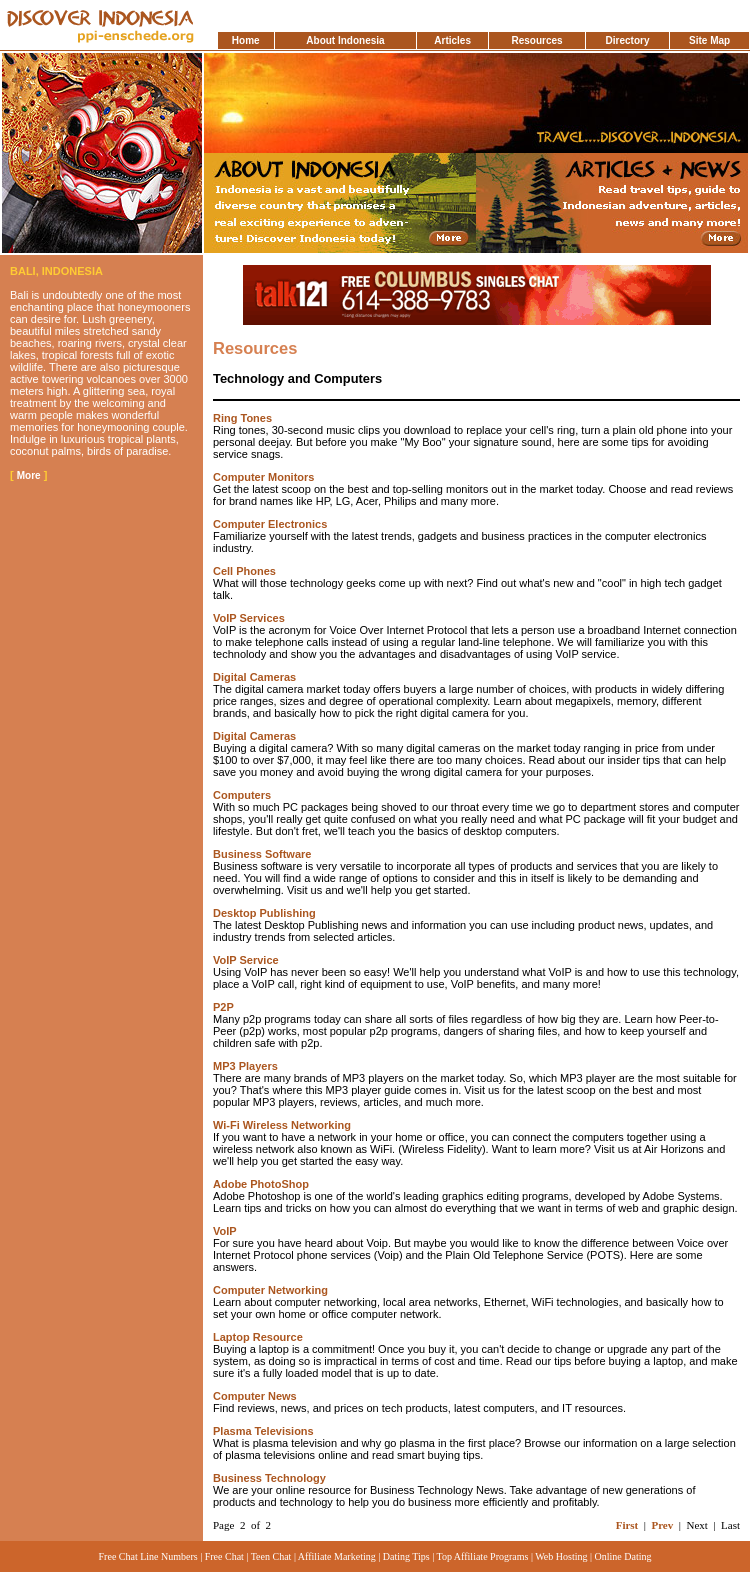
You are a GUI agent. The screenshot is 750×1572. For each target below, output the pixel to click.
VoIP (225, 1231)
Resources (536, 40)
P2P (223, 1007)
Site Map (709, 40)
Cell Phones (244, 571)
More (29, 475)
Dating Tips (406, 1556)
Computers (242, 795)
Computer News (255, 1396)
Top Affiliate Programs (483, 1556)
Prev (662, 1525)
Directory (628, 40)
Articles (452, 40)
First (627, 1525)
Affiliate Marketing (337, 1556)
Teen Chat (271, 1556)
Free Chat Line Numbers (148, 1556)
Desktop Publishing (264, 913)
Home (246, 40)
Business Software (262, 854)
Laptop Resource (258, 1337)
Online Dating (623, 1556)
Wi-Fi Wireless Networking (282, 1125)
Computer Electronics (270, 524)
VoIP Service (246, 960)
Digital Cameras (254, 677)
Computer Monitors (263, 477)
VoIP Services (249, 618)
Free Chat (224, 1556)
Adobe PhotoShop (261, 1184)
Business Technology (269, 1478)
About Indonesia (345, 40)
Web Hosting (561, 1556)
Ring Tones (242, 418)
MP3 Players (245, 1066)
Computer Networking (270, 1290)
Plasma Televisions (263, 1431)
